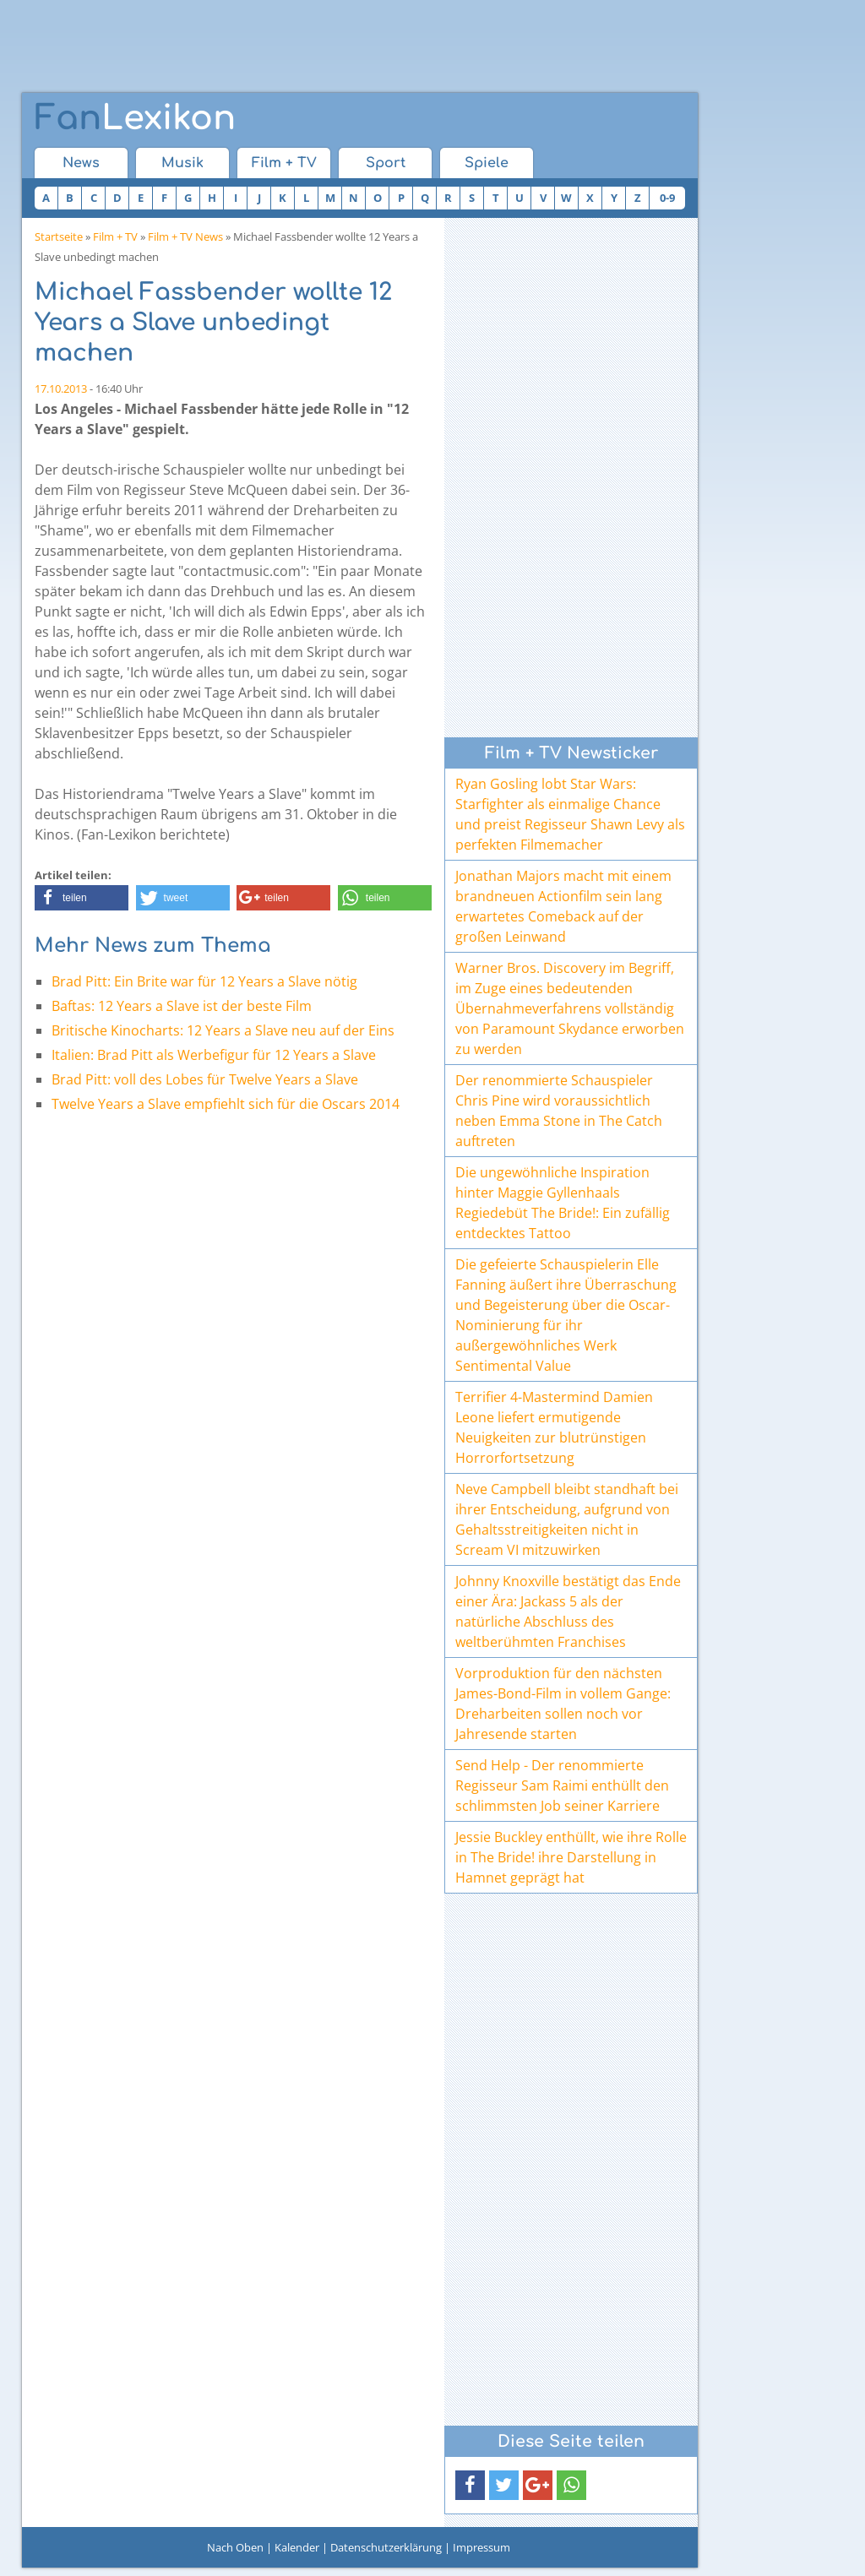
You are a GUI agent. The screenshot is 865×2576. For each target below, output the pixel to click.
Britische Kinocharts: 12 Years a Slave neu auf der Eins (223, 1030)
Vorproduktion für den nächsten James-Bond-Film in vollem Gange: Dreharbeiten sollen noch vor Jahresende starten (563, 1703)
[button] (81, 897)
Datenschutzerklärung (386, 2547)
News (81, 163)
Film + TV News (185, 236)
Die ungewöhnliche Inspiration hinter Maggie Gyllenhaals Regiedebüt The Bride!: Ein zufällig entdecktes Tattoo (562, 1202)
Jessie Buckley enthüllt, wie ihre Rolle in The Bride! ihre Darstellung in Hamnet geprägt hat (571, 1857)
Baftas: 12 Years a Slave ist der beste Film (182, 1006)
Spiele (487, 163)
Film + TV (284, 163)
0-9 (667, 197)
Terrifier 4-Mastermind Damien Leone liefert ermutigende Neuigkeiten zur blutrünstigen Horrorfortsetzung (554, 1427)
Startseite (59, 236)
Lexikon (135, 118)
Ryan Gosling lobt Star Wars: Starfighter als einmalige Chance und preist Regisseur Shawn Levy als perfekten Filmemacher (570, 814)
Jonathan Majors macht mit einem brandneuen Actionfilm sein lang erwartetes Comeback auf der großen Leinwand (563, 906)
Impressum (481, 2547)
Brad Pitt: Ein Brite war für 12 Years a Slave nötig (204, 981)
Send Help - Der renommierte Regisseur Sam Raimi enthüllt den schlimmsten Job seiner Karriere (562, 1785)
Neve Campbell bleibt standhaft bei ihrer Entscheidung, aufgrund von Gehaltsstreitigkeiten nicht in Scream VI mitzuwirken (566, 1519)
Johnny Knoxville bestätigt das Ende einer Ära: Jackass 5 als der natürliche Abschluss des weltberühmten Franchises (568, 1611)
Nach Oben (235, 2547)
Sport (385, 163)
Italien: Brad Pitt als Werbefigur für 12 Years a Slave (214, 1055)
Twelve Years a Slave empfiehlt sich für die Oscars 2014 (226, 1104)
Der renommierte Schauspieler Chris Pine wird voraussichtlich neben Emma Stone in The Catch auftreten (558, 1110)
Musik (182, 163)
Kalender (297, 2547)
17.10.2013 (61, 388)
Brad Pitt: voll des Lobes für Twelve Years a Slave (205, 1079)
